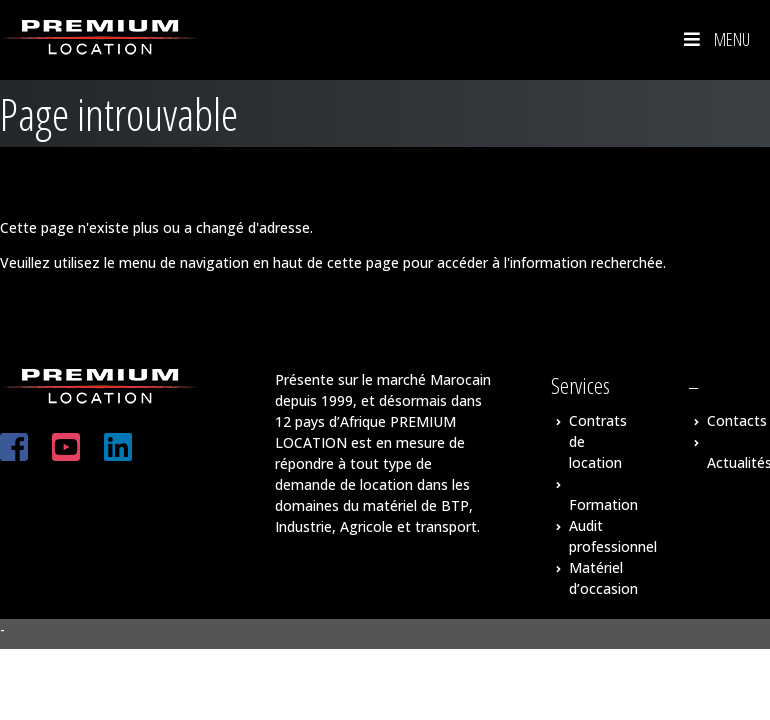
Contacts (737, 420)
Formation (603, 504)
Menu (715, 39)
